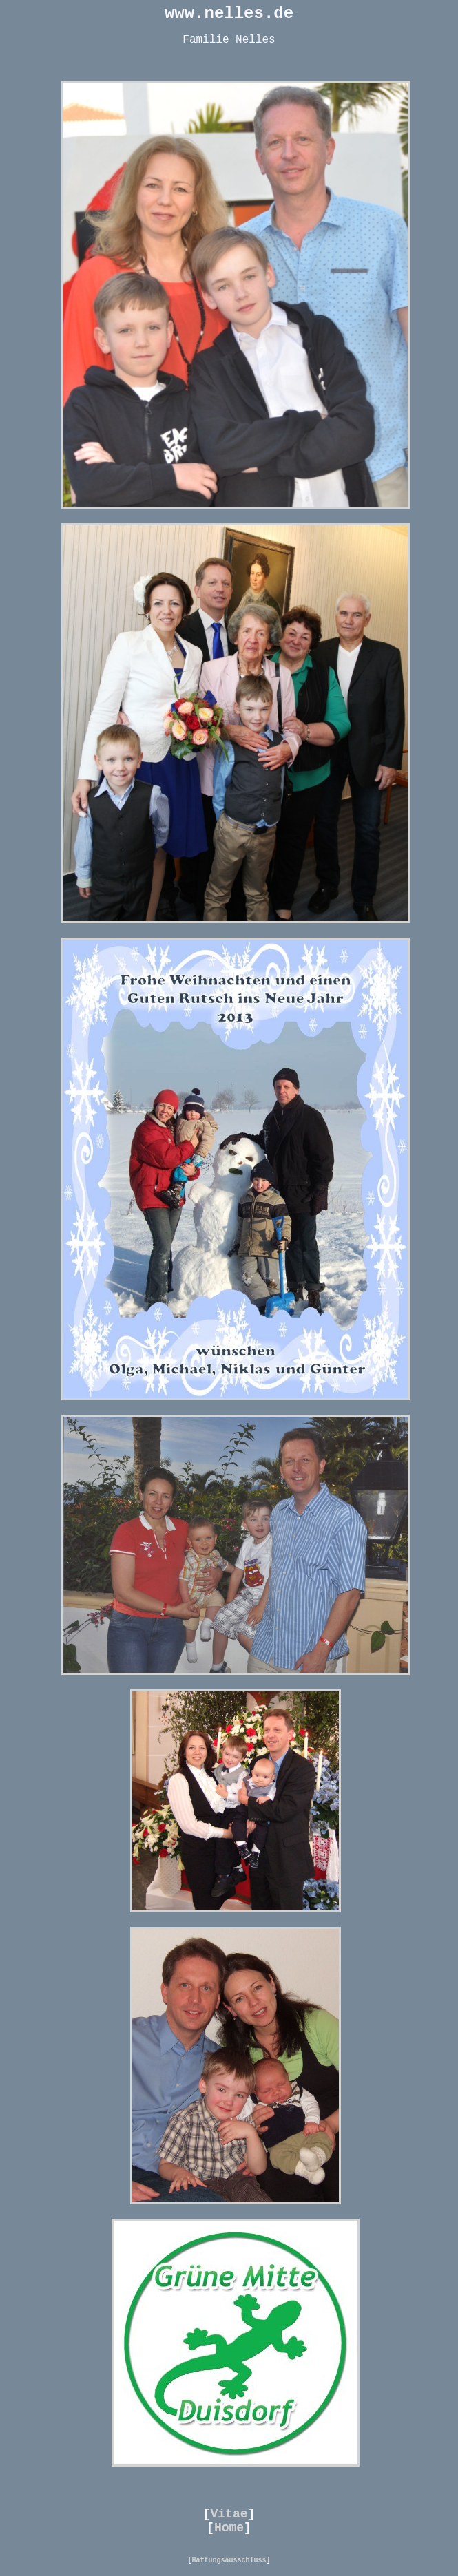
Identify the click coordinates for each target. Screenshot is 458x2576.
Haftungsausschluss (228, 2560)
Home (229, 2528)
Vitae (228, 2514)
